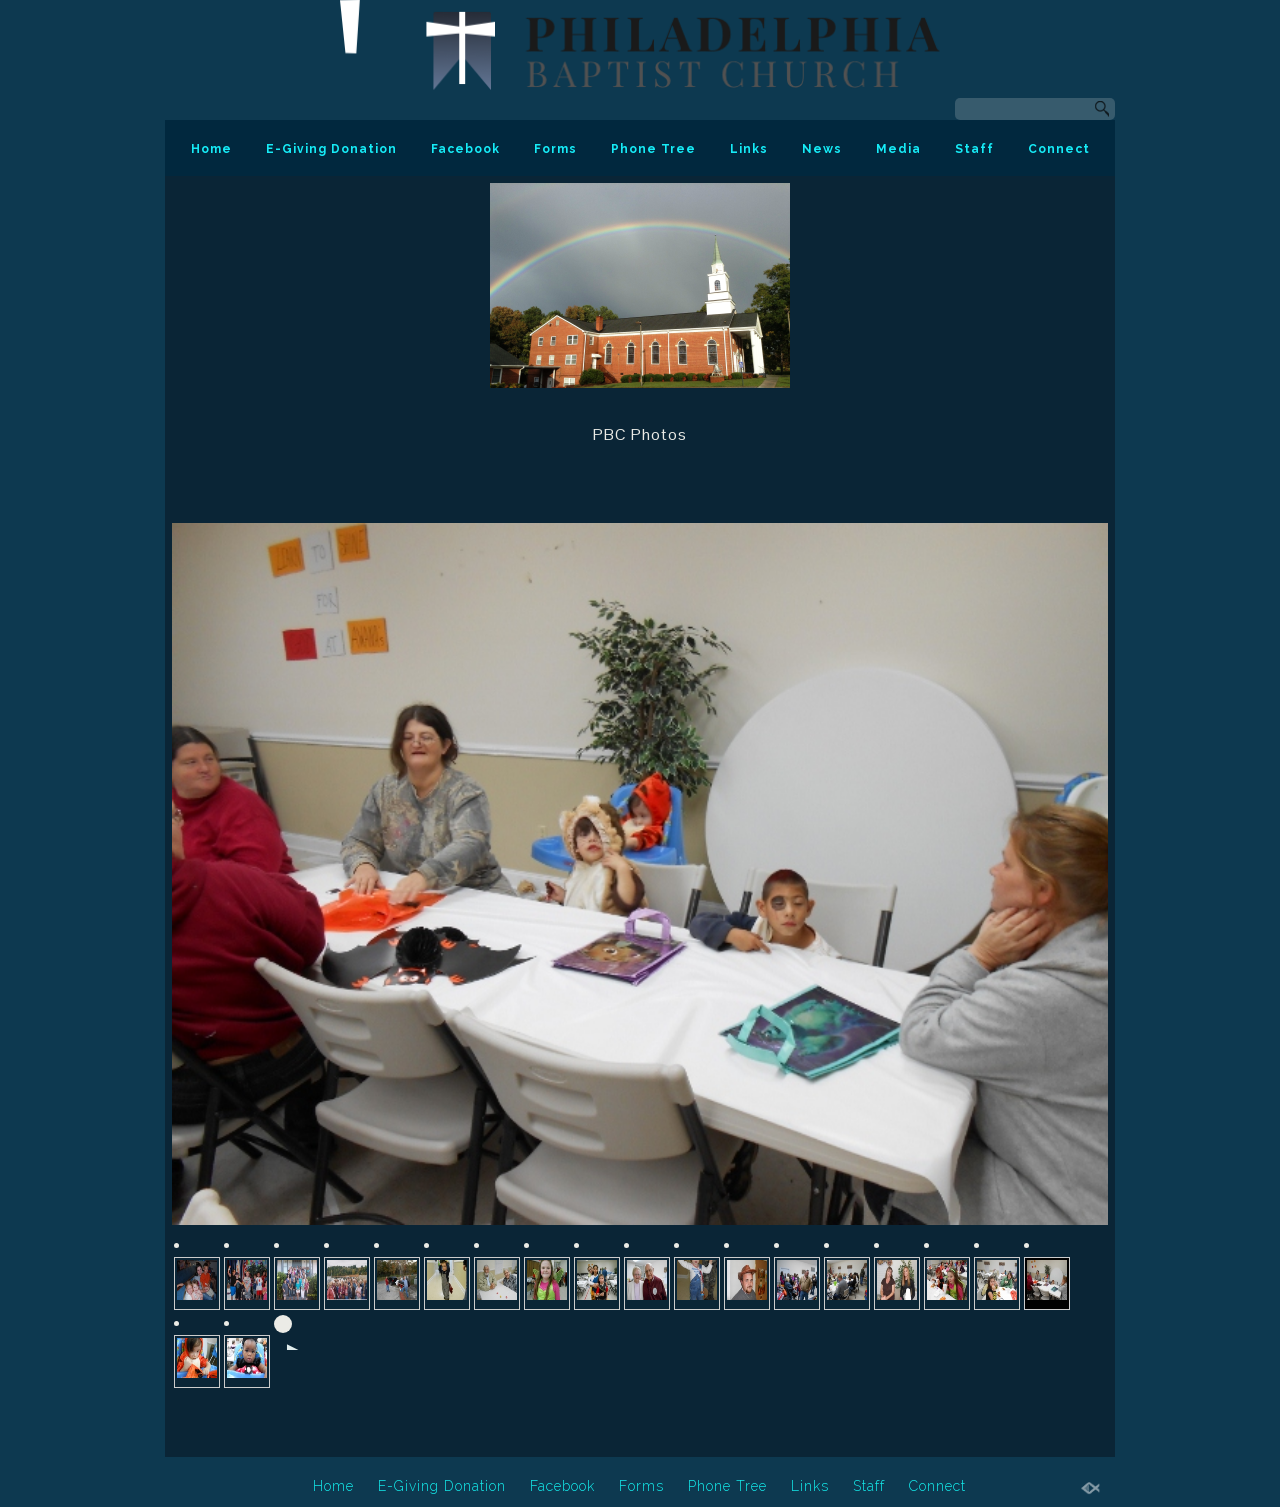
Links (749, 149)
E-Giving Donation (331, 149)
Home (211, 149)
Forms (555, 149)
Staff (974, 149)
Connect (1059, 149)
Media (898, 149)
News (822, 149)
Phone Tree (653, 149)
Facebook (465, 149)
